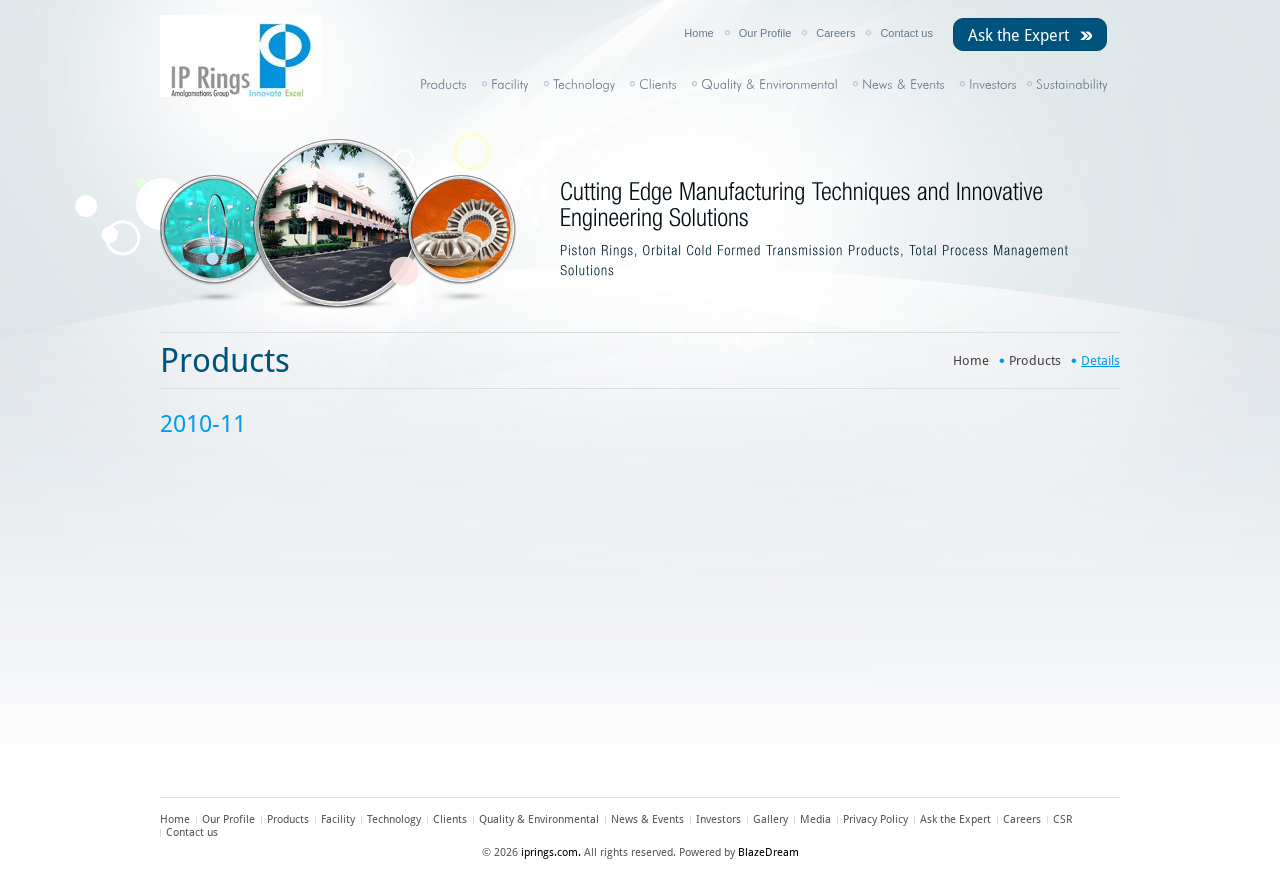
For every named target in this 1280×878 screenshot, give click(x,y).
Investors (718, 819)
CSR (1062, 819)
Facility (338, 819)
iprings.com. (551, 852)
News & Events (647, 819)
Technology (394, 819)
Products (1035, 360)
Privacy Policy (875, 819)
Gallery (770, 819)
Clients (450, 819)
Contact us (906, 33)
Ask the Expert (1018, 35)
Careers (835, 33)
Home (698, 33)
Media (815, 819)
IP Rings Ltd (259, 56)
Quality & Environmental (539, 819)
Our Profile (765, 33)
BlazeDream (768, 852)
